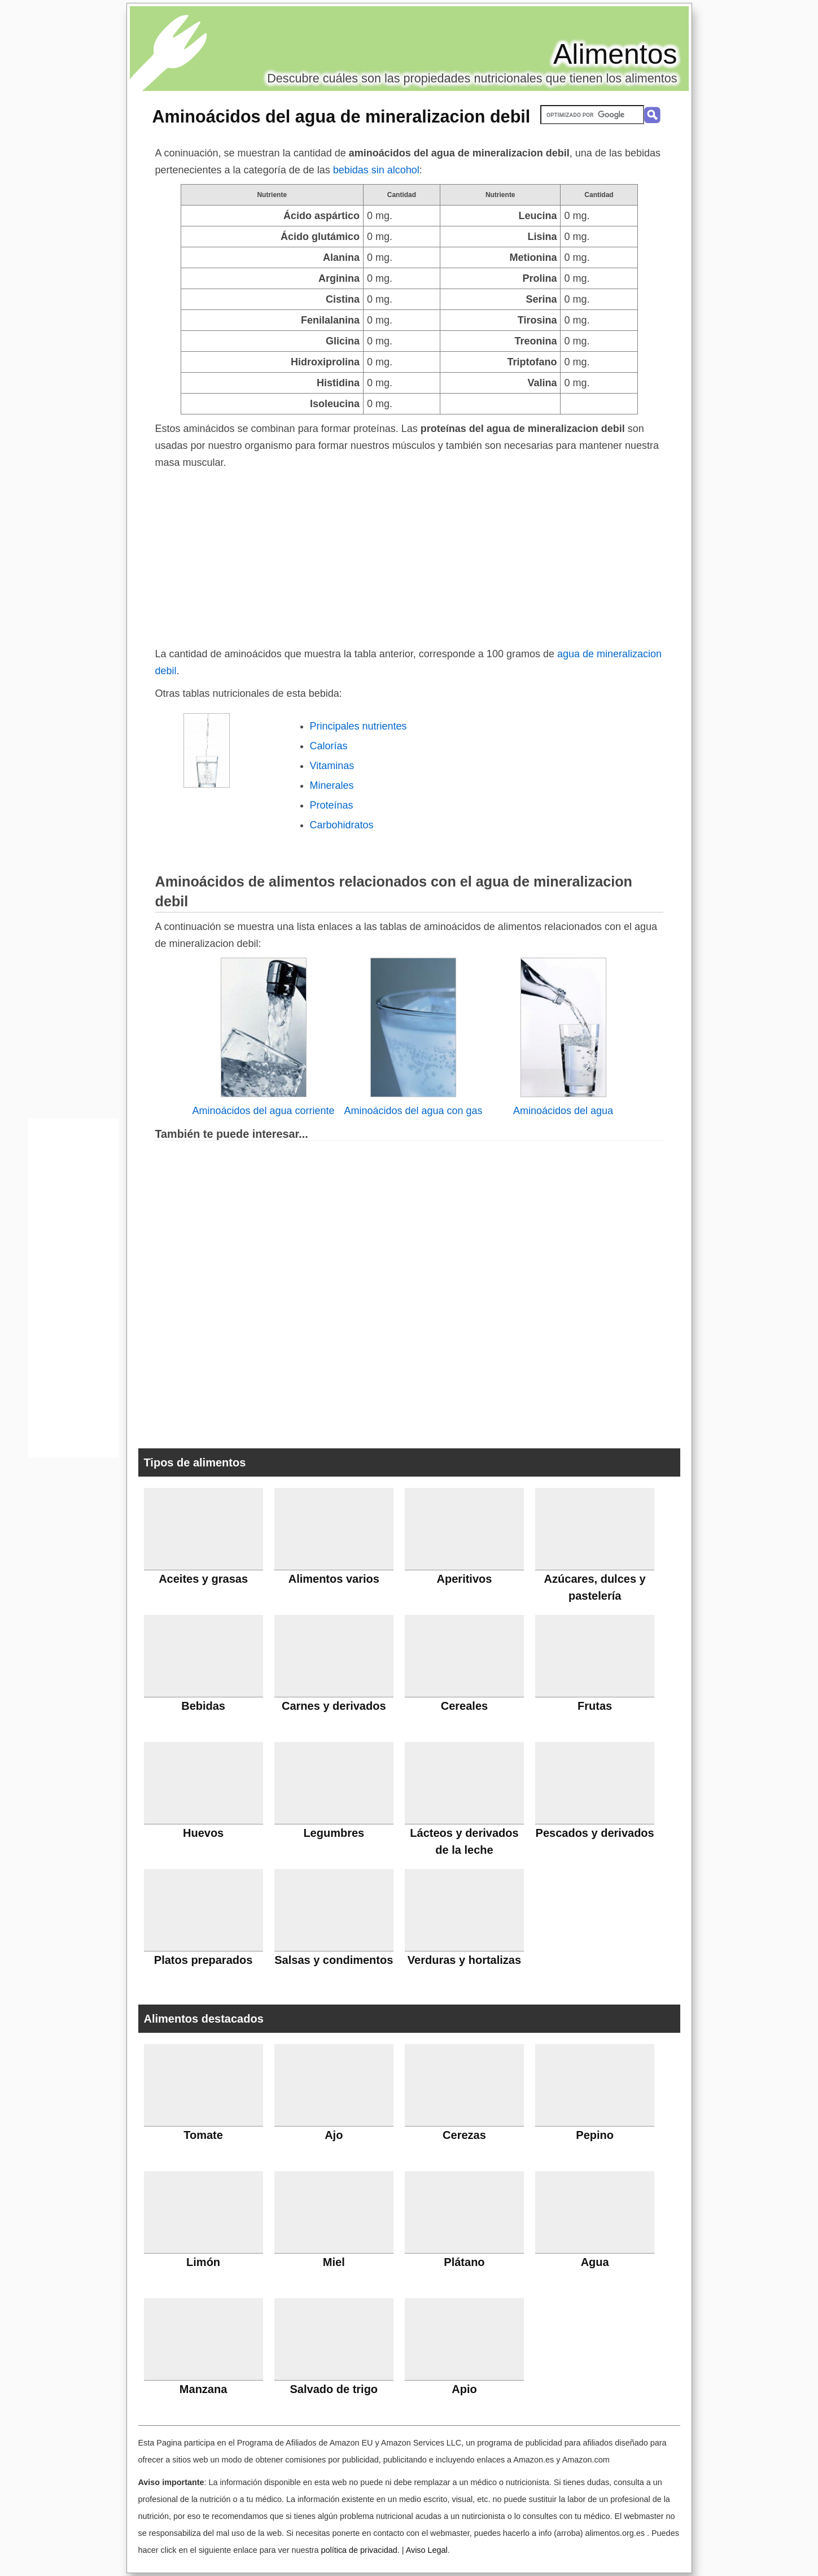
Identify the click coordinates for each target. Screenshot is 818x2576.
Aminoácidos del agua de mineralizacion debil (341, 116)
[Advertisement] (409, 556)
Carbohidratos (342, 825)
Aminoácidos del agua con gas (413, 1110)
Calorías (329, 746)
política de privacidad (359, 2550)
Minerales (332, 785)
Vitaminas (332, 765)
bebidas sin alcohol (376, 170)
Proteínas (331, 805)
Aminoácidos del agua (563, 1110)
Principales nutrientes (358, 726)
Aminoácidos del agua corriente (263, 1110)
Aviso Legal (427, 2550)
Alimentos (615, 54)
